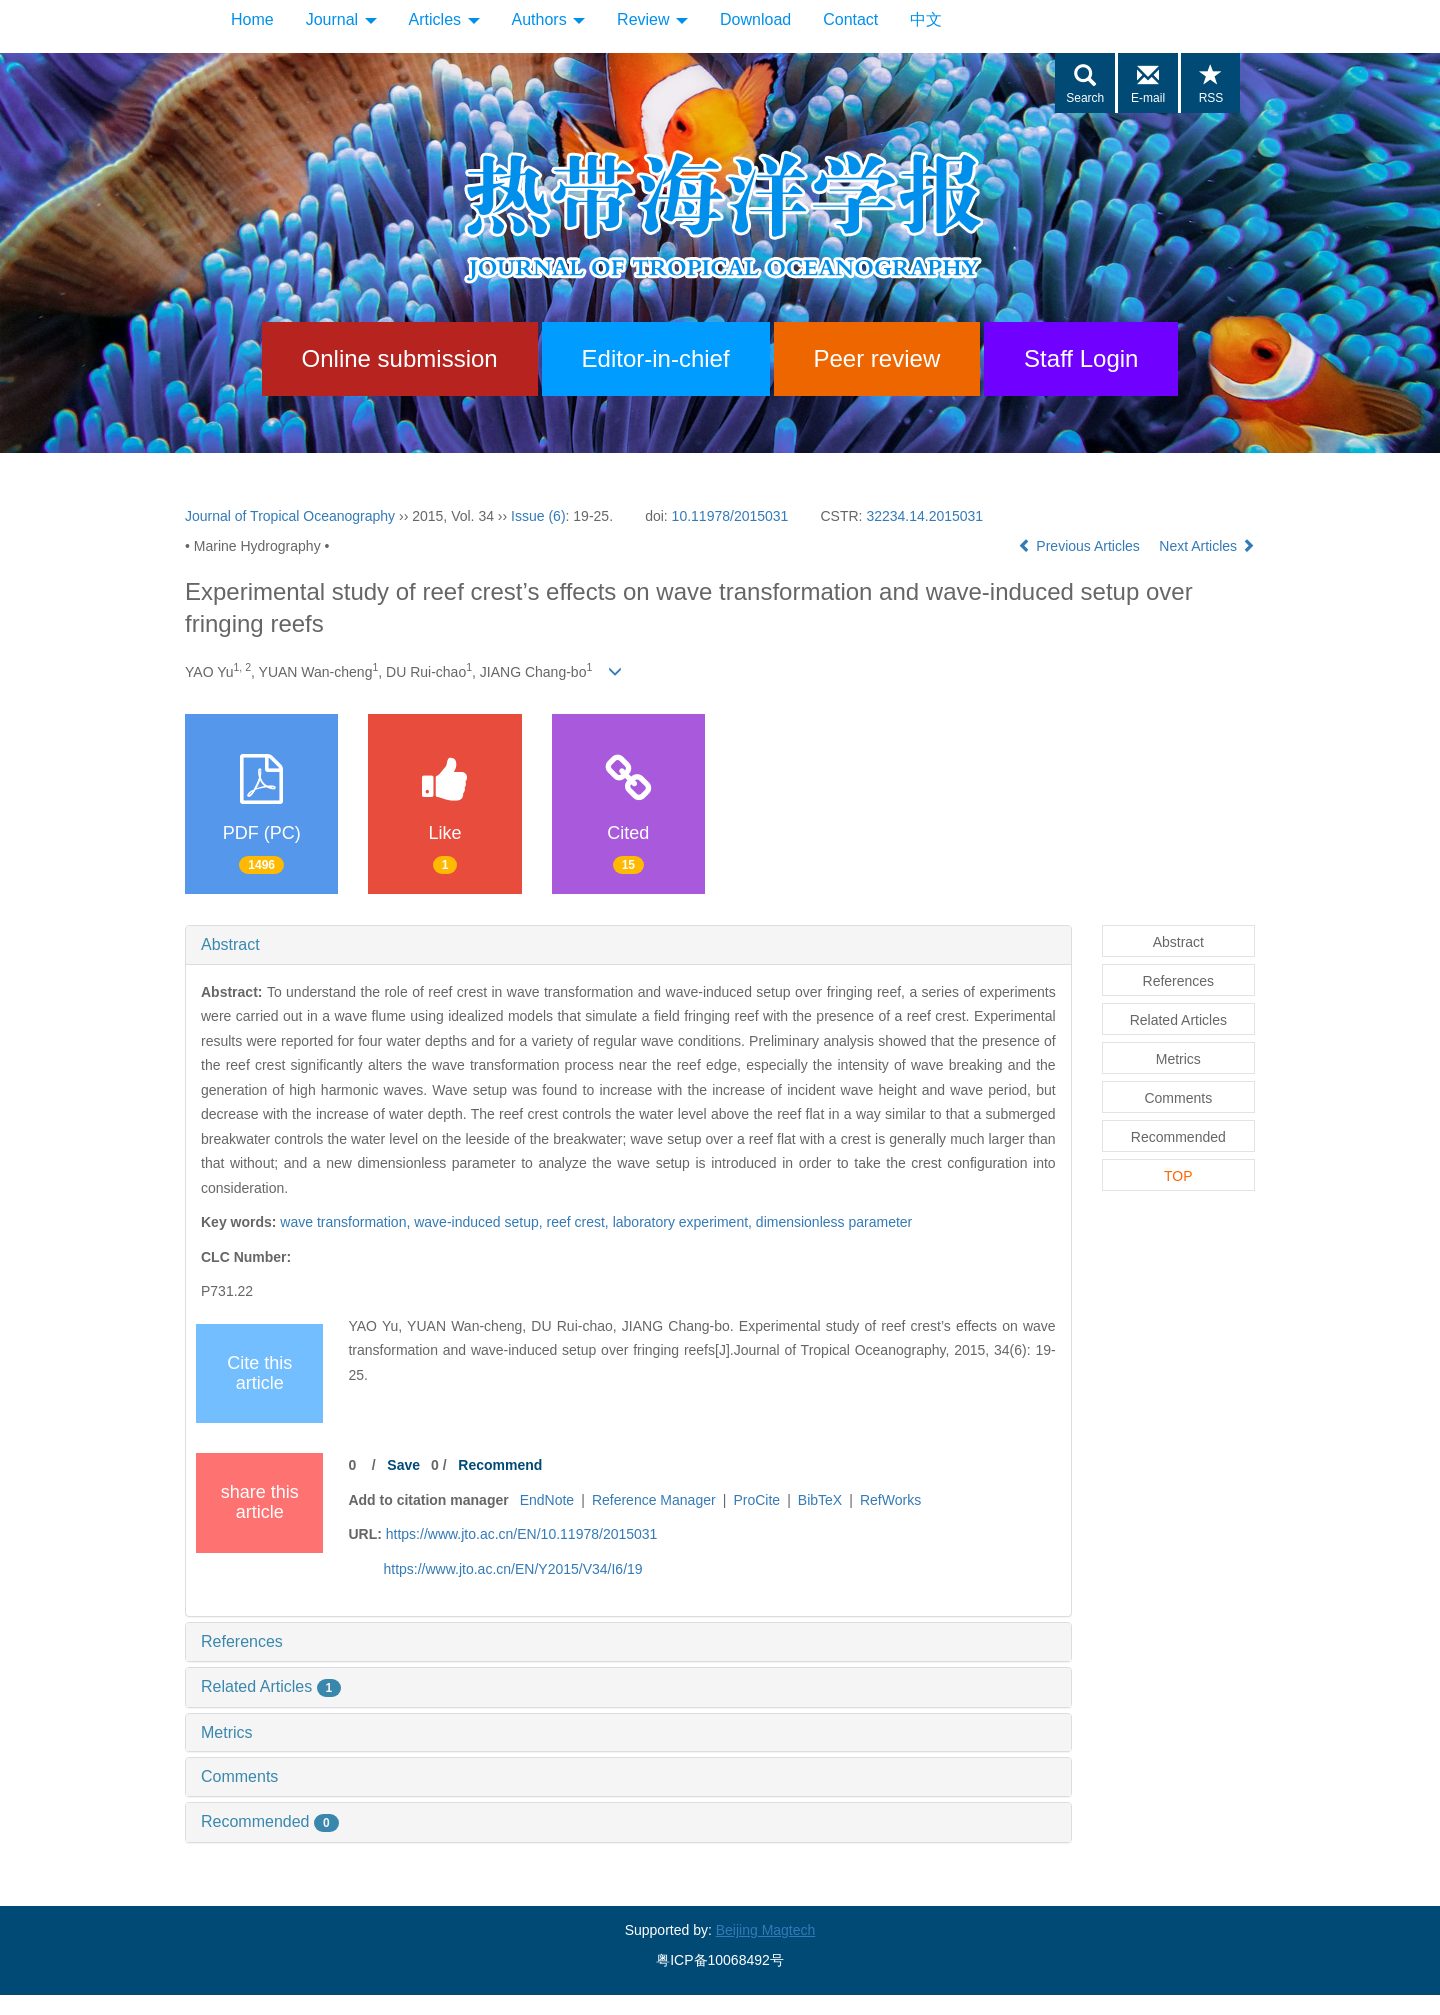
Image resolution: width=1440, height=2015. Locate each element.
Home (252, 19)
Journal (341, 19)
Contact (850, 19)
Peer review (877, 358)
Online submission (400, 358)
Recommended (270, 1821)
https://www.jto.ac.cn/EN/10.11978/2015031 (522, 1534)
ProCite (756, 1500)
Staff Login (1081, 358)
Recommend (500, 1465)
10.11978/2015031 (730, 516)
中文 (926, 19)
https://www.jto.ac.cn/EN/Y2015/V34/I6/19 (512, 1569)
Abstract (230, 944)
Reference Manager (654, 1500)
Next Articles (1207, 546)
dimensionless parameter (834, 1222)
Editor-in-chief (656, 358)
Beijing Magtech (766, 1930)
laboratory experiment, (684, 1222)
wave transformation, (347, 1222)
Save (403, 1465)
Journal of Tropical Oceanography (290, 516)
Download (755, 19)
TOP (1178, 1176)
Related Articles (271, 1686)
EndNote (547, 1500)
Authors (549, 19)
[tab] (628, 945)
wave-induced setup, (480, 1222)
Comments (239, 1776)
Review (652, 19)
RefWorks (890, 1500)
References (242, 1641)
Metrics (227, 1732)
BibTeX (820, 1500)
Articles (444, 19)
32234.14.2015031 (924, 516)
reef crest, (580, 1222)
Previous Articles (1080, 546)
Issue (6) (538, 516)
